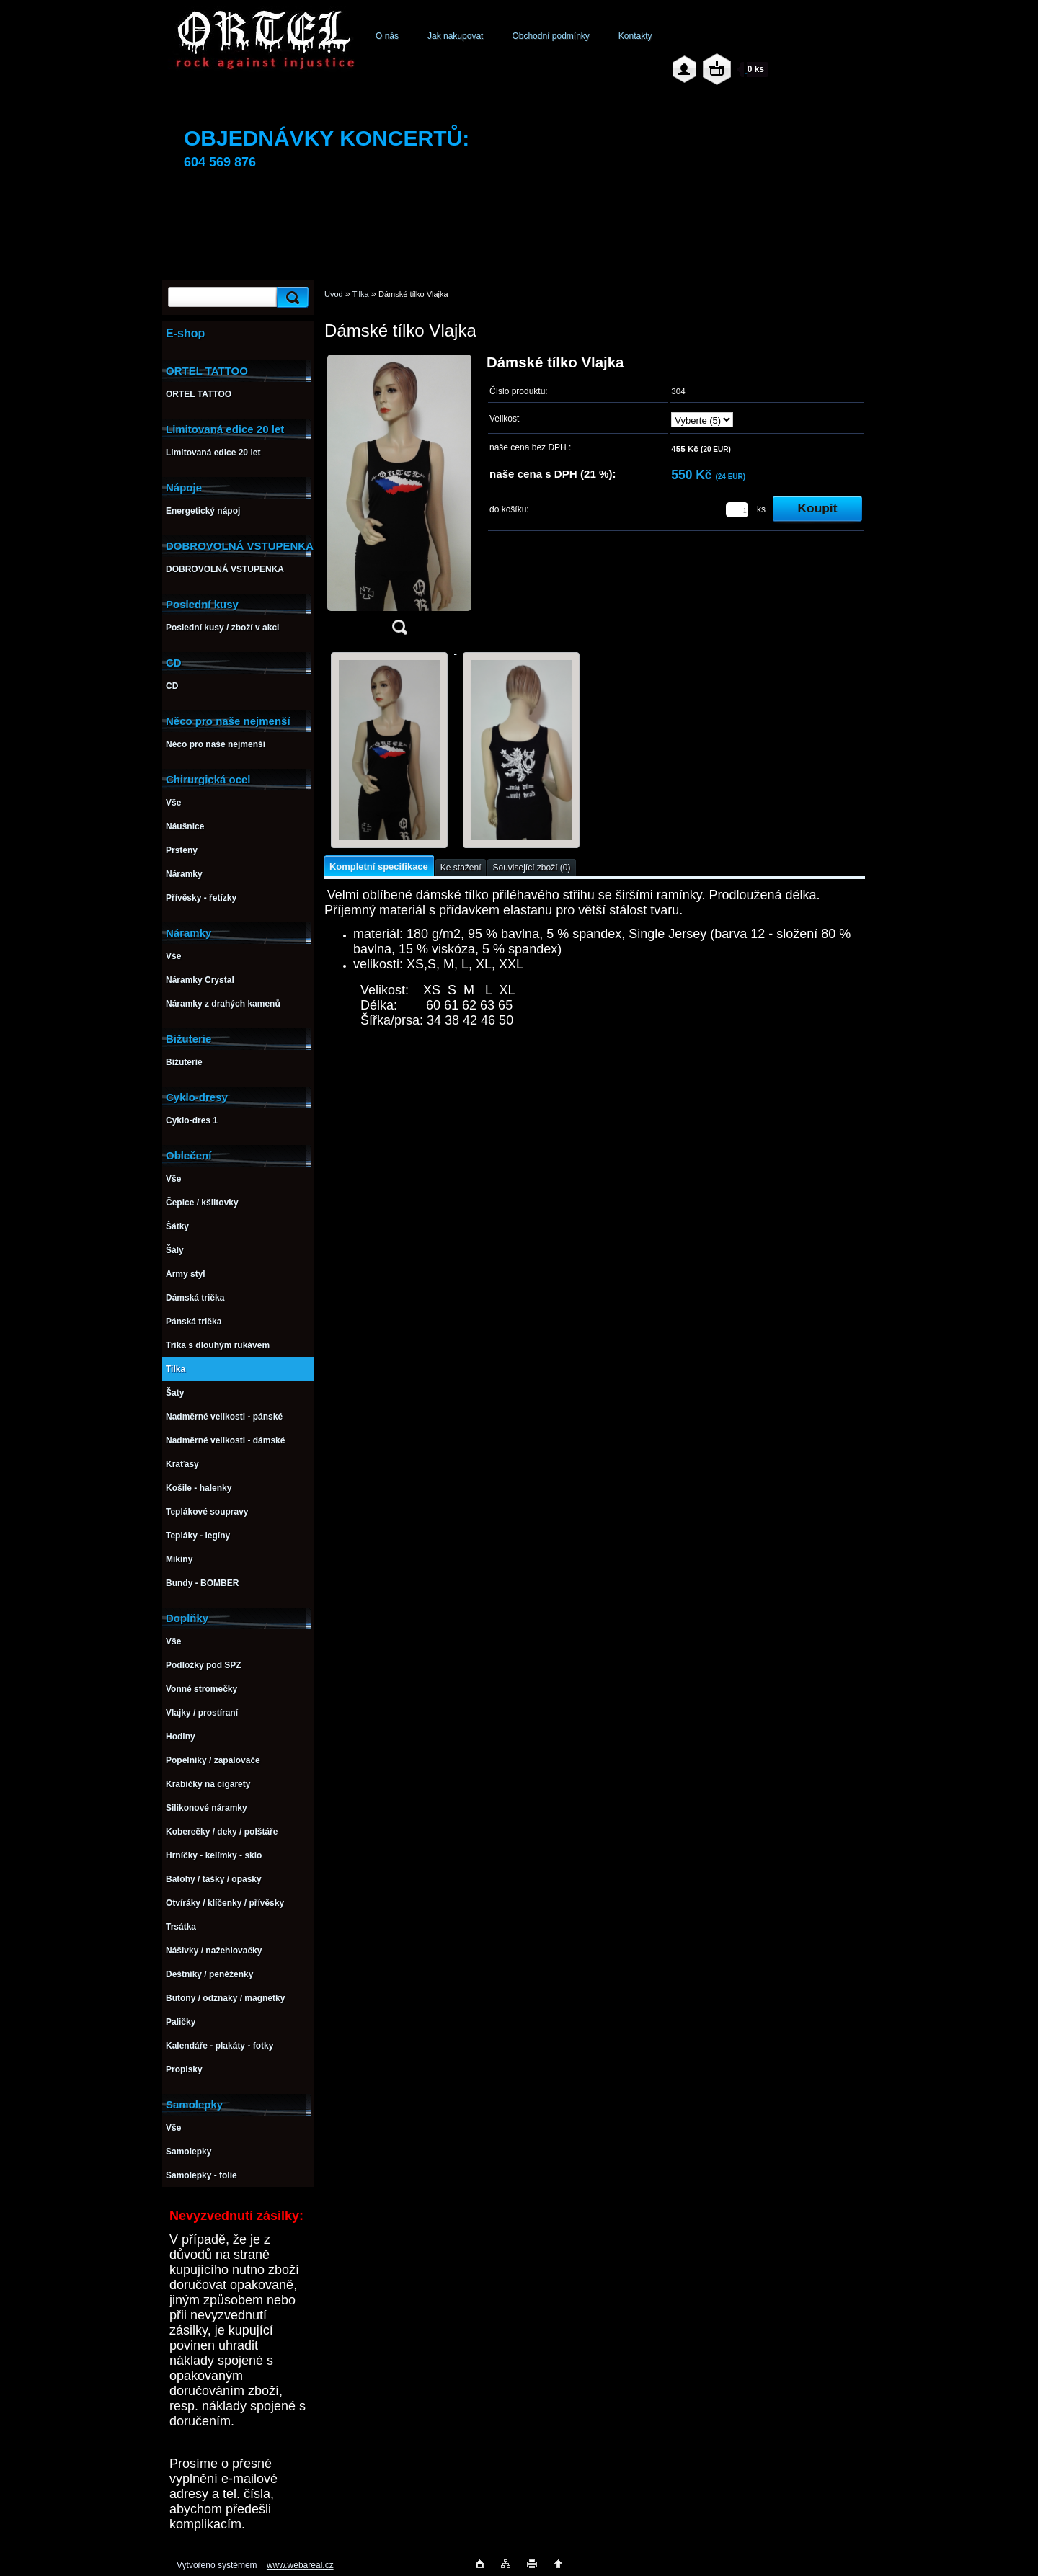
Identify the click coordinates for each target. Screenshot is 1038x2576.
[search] (290, 297)
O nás (387, 36)
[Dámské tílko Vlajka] (399, 499)
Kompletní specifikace (378, 866)
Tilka (360, 294)
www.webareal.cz (300, 2565)
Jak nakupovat (455, 36)
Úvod (333, 294)
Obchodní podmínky (550, 36)
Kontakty (635, 36)
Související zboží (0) (531, 868)
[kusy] (737, 509)
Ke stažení (461, 868)
